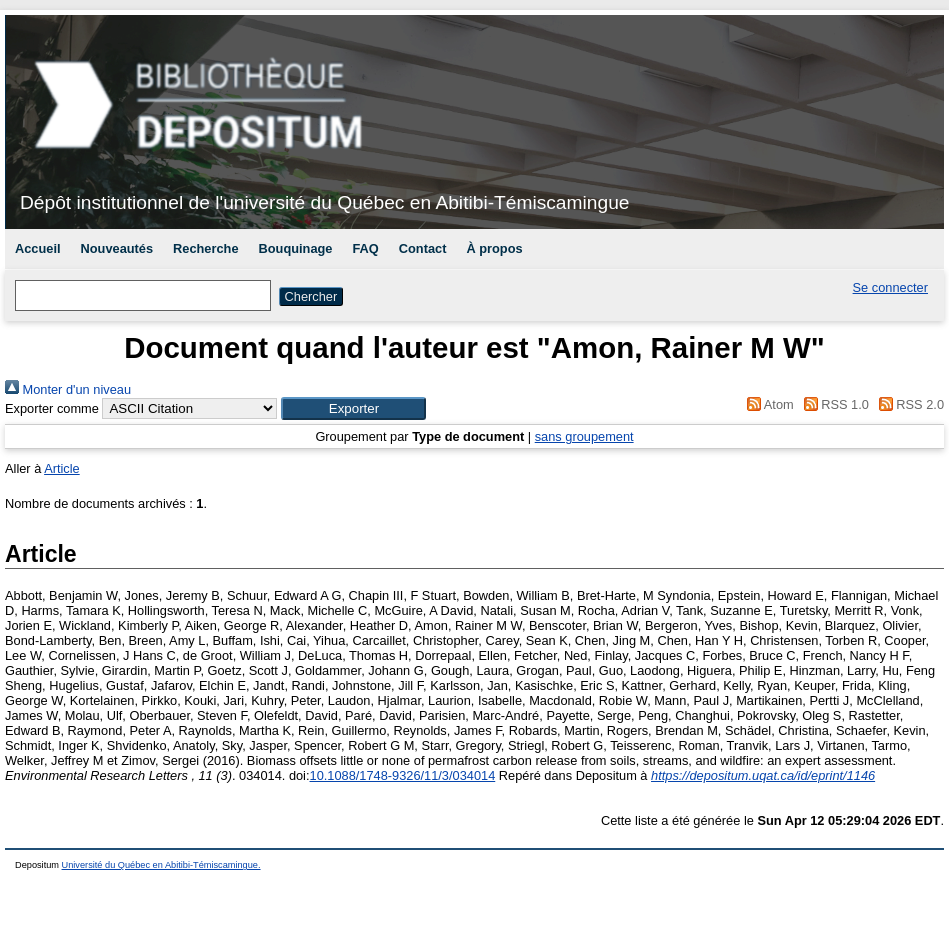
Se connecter (890, 287)
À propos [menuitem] (494, 248)
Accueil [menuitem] (38, 248)
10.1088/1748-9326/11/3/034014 (403, 775)
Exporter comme (52, 408)
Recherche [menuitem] (205, 248)
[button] (353, 408)
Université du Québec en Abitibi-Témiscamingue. (161, 865)
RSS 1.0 (833, 404)
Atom (767, 404)
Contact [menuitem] (423, 248)
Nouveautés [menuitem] (117, 248)
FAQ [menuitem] (365, 248)
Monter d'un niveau (68, 389)
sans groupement (584, 436)
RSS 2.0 (908, 404)
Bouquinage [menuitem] (296, 248)
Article (62, 468)
